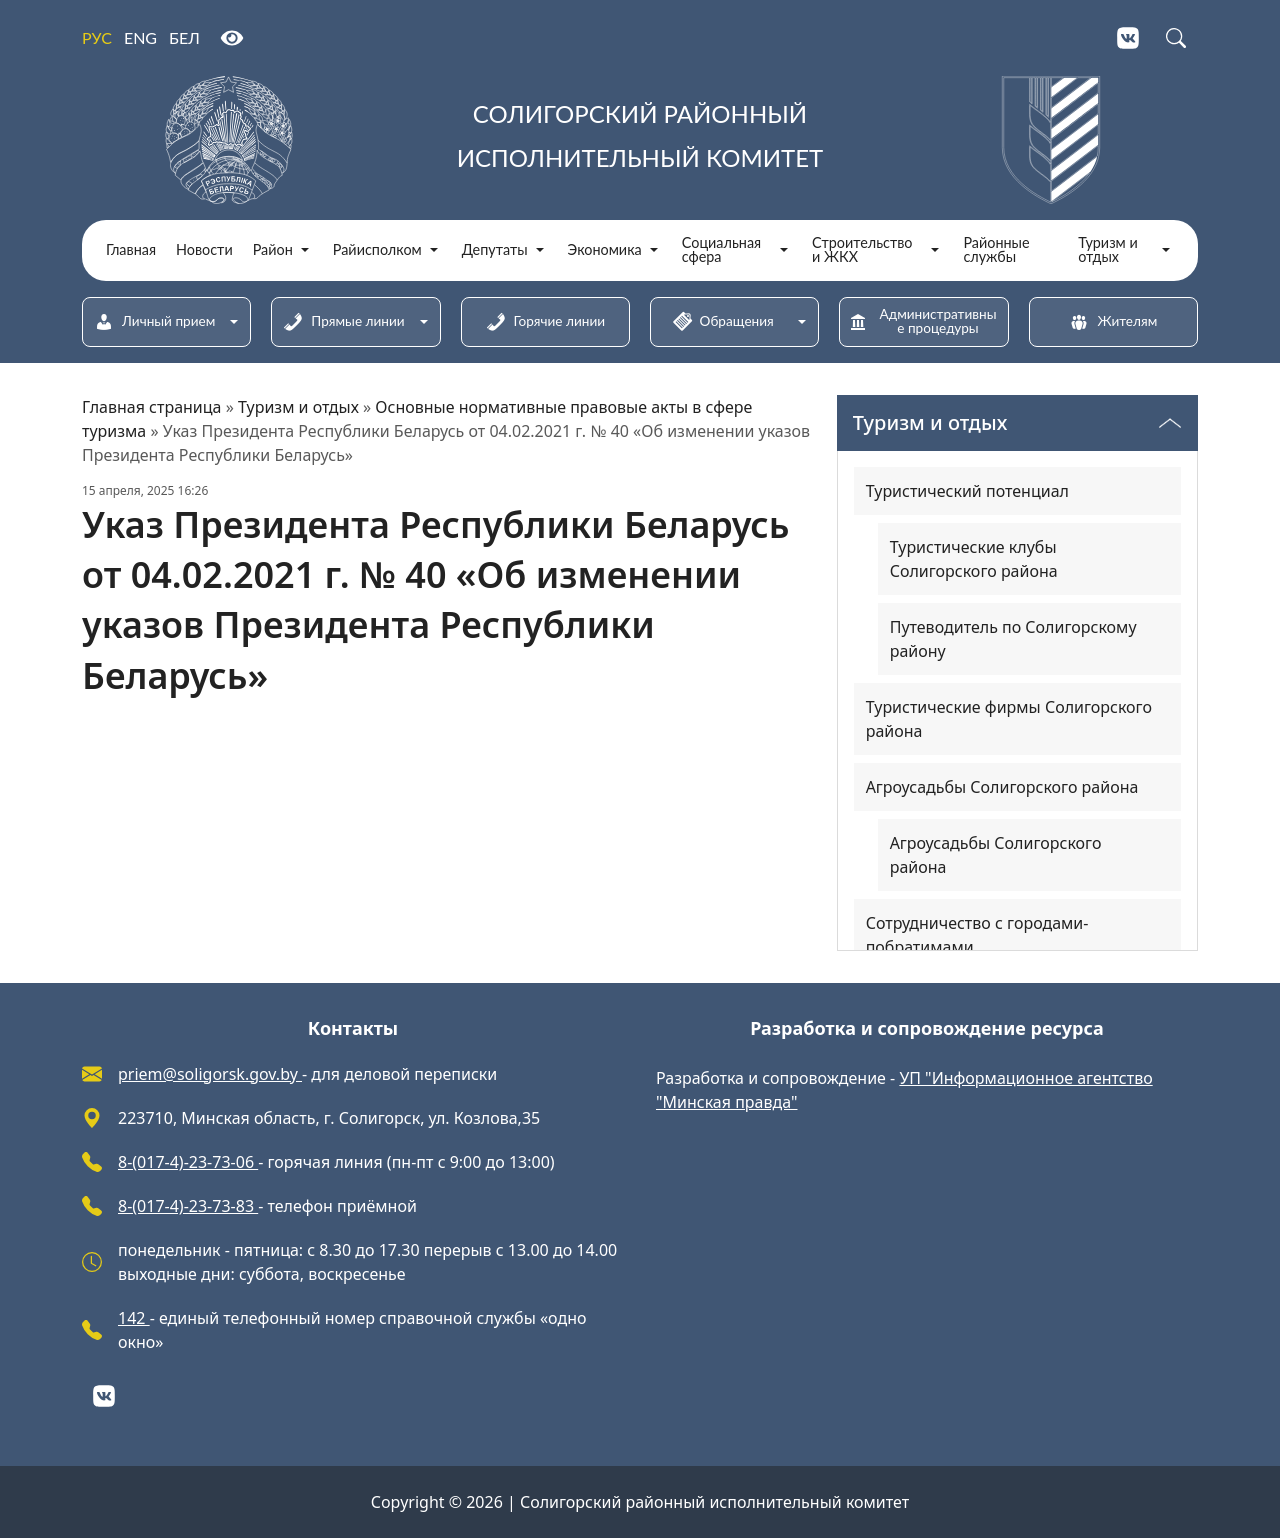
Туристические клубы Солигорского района (974, 559)
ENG (140, 37)
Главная (131, 250)
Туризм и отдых (1108, 250)
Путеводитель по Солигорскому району (1013, 639)
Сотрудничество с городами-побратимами (977, 935)
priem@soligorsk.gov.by (210, 1074)
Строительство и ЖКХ (862, 250)
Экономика (605, 250)
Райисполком (377, 250)
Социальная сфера (721, 250)
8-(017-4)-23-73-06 (188, 1162)
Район (273, 250)
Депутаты (495, 250)
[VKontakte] (1128, 38)
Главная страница (152, 407)
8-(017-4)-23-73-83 (188, 1206)
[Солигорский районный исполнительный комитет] (640, 140)
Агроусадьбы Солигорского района (1002, 787)
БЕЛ (184, 37)
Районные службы (996, 250)
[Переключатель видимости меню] (1170, 423)
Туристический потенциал (967, 491)
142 (134, 1318)
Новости (204, 250)
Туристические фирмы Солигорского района (1009, 719)
